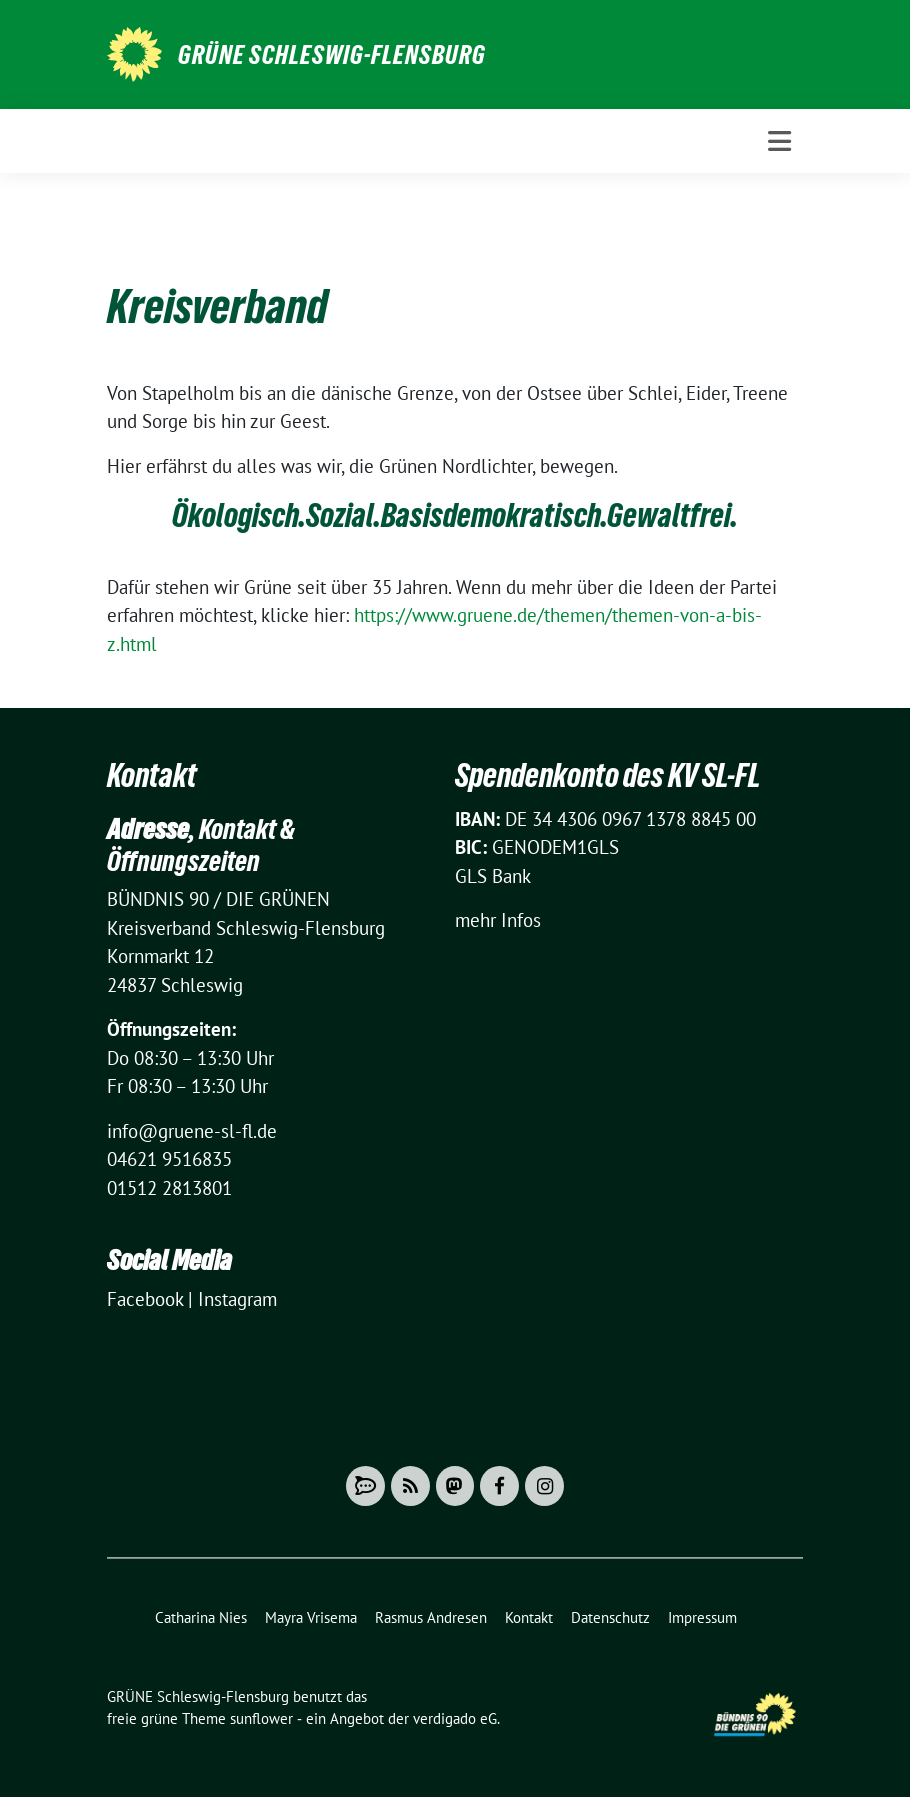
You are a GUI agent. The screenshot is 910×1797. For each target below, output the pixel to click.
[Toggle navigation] (779, 141)
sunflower (261, 1718)
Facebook (145, 1299)
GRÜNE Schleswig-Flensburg (332, 55)
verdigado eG (455, 1718)
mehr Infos (498, 920)
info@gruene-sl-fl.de (192, 1131)
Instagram (237, 1299)
